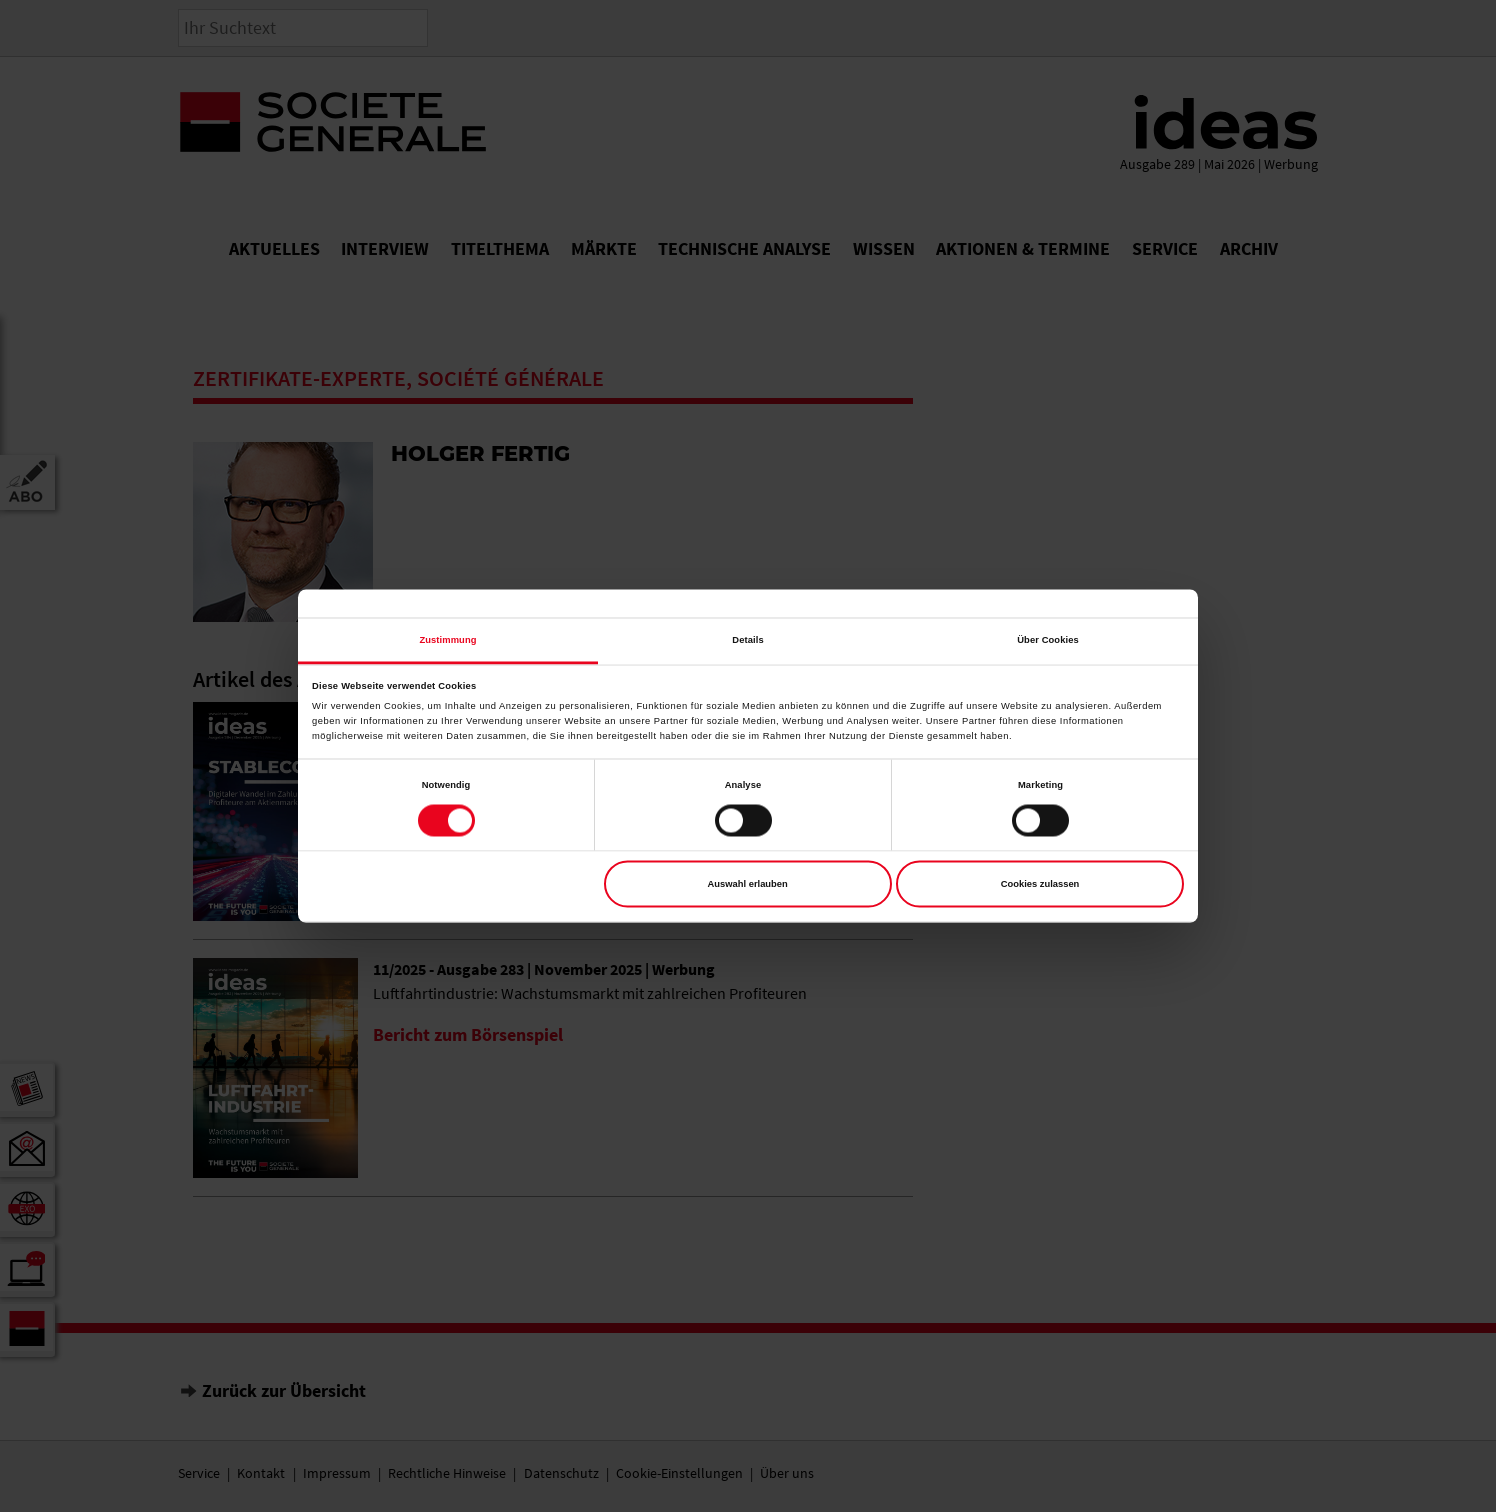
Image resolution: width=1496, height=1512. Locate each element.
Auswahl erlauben (748, 884)
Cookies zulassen (1040, 884)
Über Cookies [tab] (1048, 640)
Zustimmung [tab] (447, 640)
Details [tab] (747, 640)
